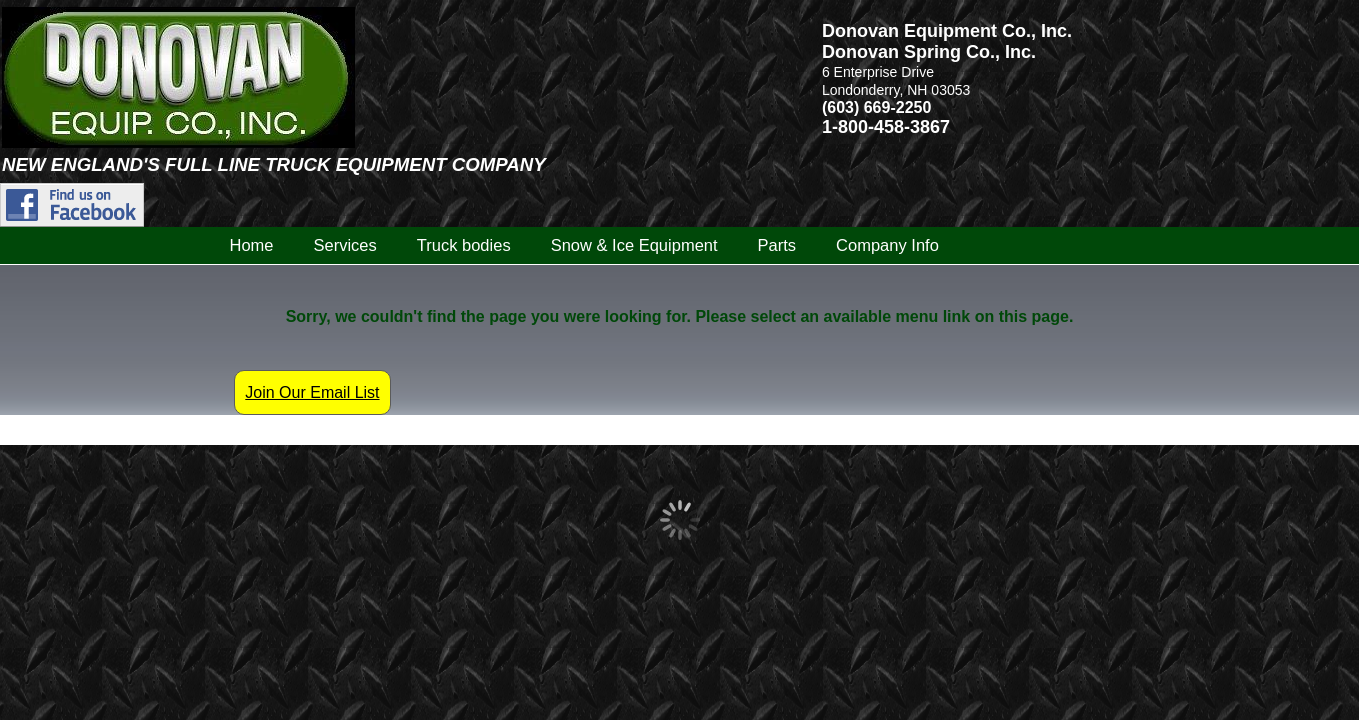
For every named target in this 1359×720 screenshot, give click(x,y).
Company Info (887, 245)
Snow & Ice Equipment (634, 245)
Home (252, 245)
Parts (777, 245)
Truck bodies (464, 245)
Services (345, 245)
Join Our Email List (312, 392)
